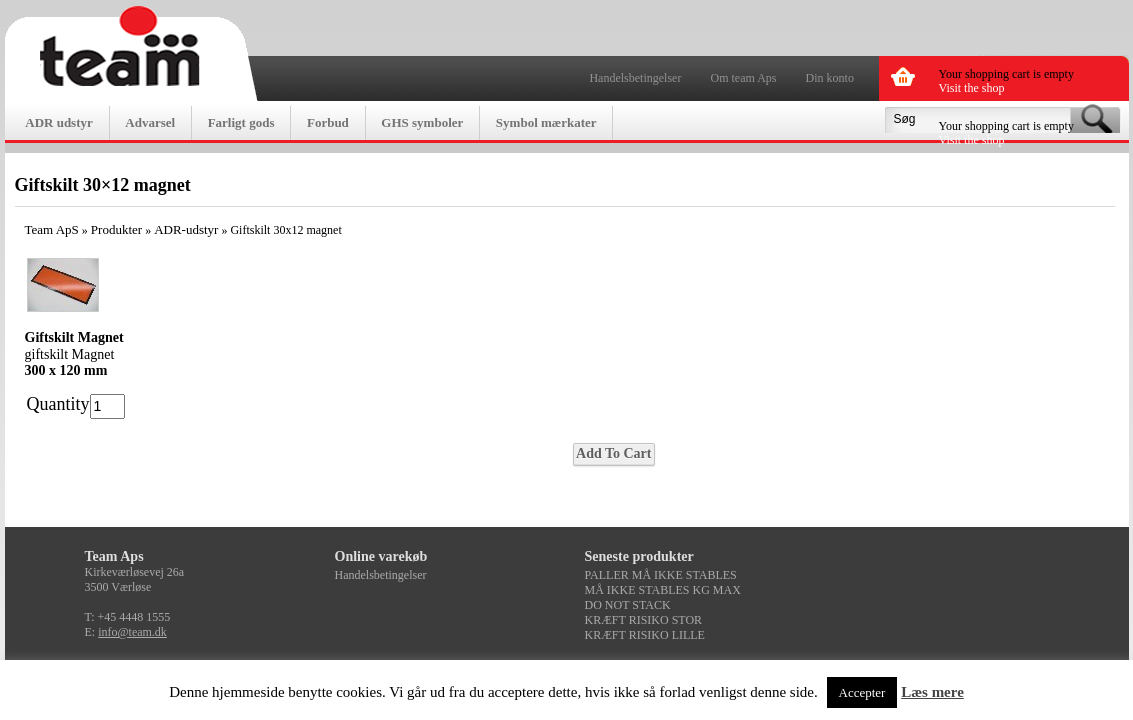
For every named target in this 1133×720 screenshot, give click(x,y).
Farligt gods (241, 122)
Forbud (328, 122)
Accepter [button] (862, 692)
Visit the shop (972, 88)
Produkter (116, 229)
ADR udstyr (59, 122)
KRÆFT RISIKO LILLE (645, 635)
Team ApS (52, 229)
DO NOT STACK (628, 605)
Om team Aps (744, 78)
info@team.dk (132, 632)
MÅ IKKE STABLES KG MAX (663, 590)
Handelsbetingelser (635, 78)
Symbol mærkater (546, 122)
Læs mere (932, 692)
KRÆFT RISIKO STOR (644, 620)
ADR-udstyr (186, 229)
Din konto (830, 78)
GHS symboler (422, 122)
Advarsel (150, 122)
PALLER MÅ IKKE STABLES (661, 575)
